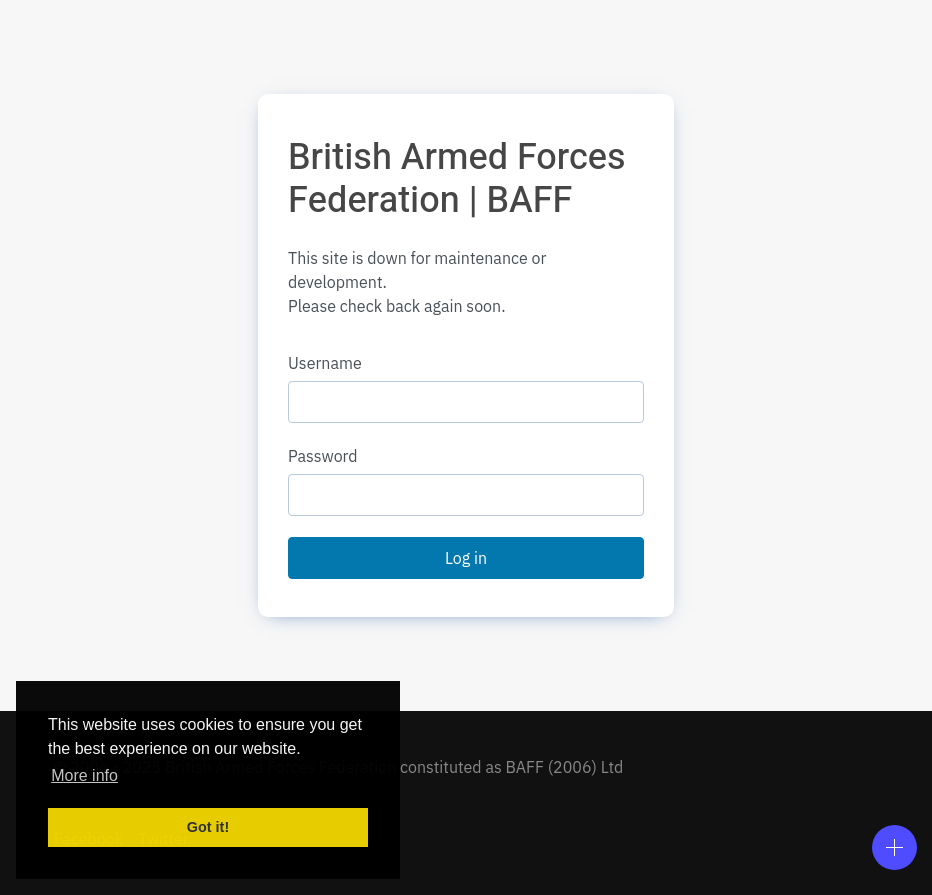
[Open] (894, 847)
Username (325, 363)
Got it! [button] (208, 827)
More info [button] (84, 775)
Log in (466, 558)
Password (323, 456)
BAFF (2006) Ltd (565, 767)
